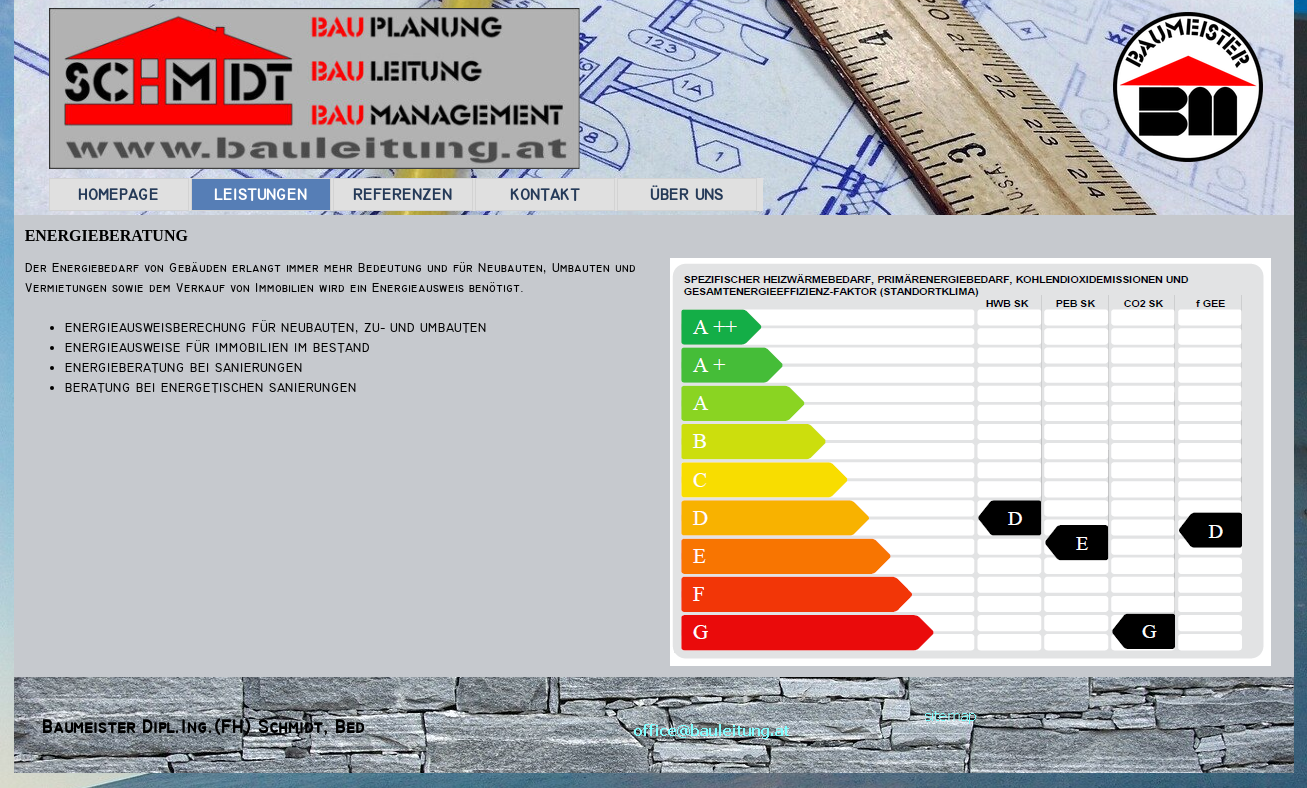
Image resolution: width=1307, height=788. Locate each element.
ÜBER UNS (686, 194)
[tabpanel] (336, 348)
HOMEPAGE (118, 194)
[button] (712, 728)
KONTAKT (545, 194)
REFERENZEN (402, 194)
